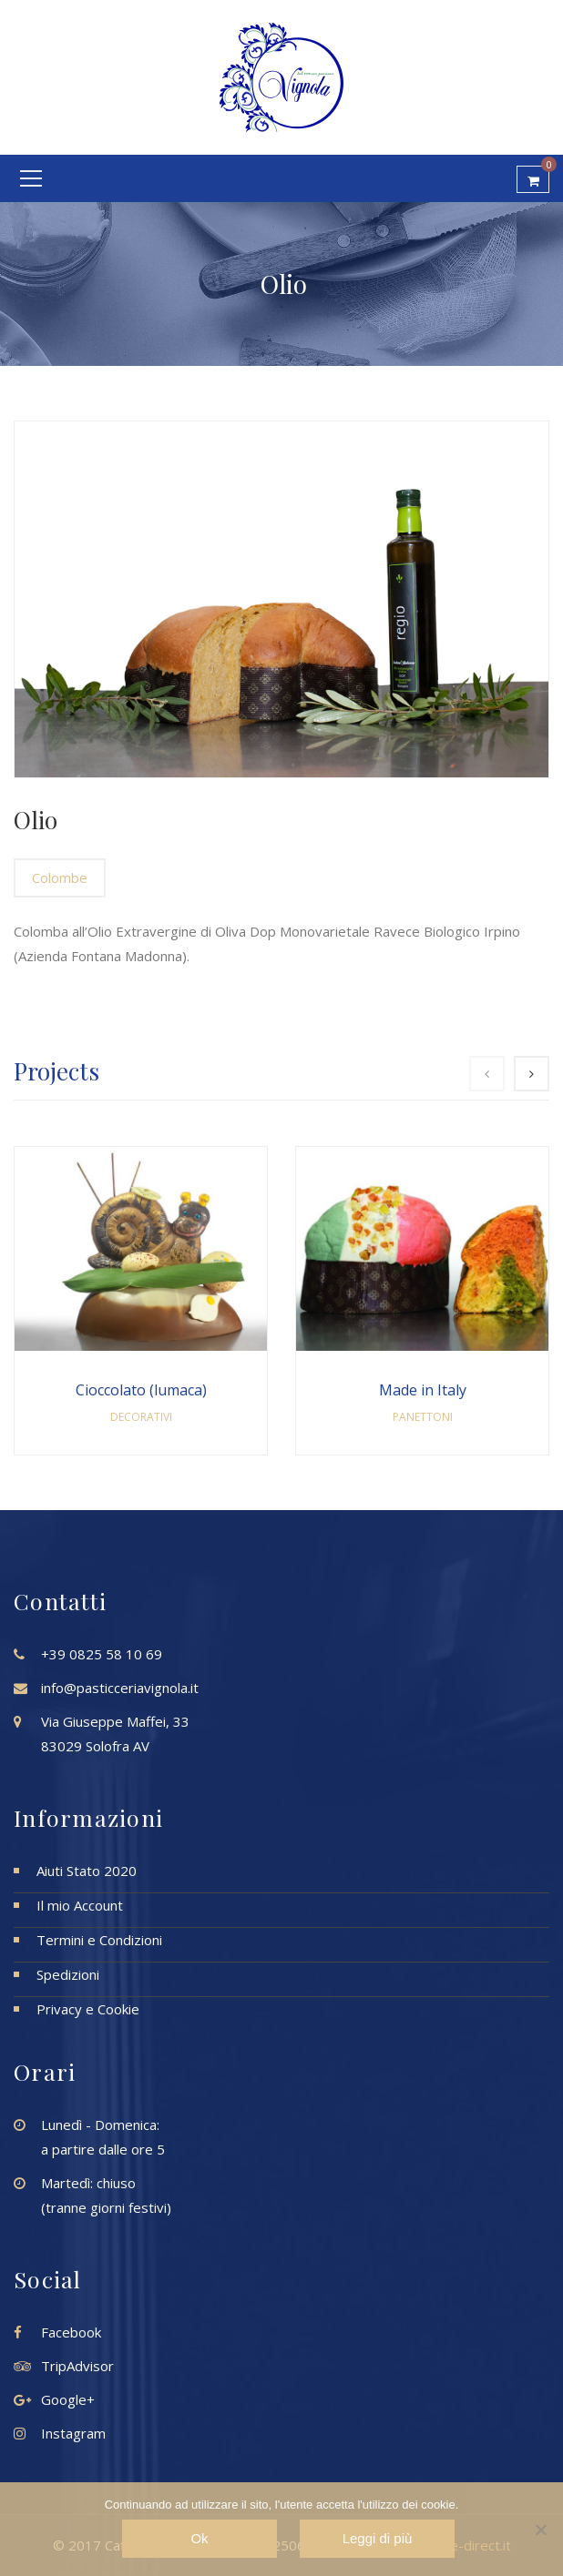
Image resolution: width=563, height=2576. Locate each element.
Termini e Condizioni (99, 1940)
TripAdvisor (77, 2366)
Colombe (59, 877)
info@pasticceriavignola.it (120, 1687)
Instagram (73, 2433)
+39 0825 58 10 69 (101, 1654)
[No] (540, 2529)
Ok (199, 2538)
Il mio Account (79, 1905)
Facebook (71, 2332)
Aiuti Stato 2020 (86, 1870)
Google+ (68, 2399)
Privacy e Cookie (87, 2009)
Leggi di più (378, 2538)
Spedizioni (67, 1974)
